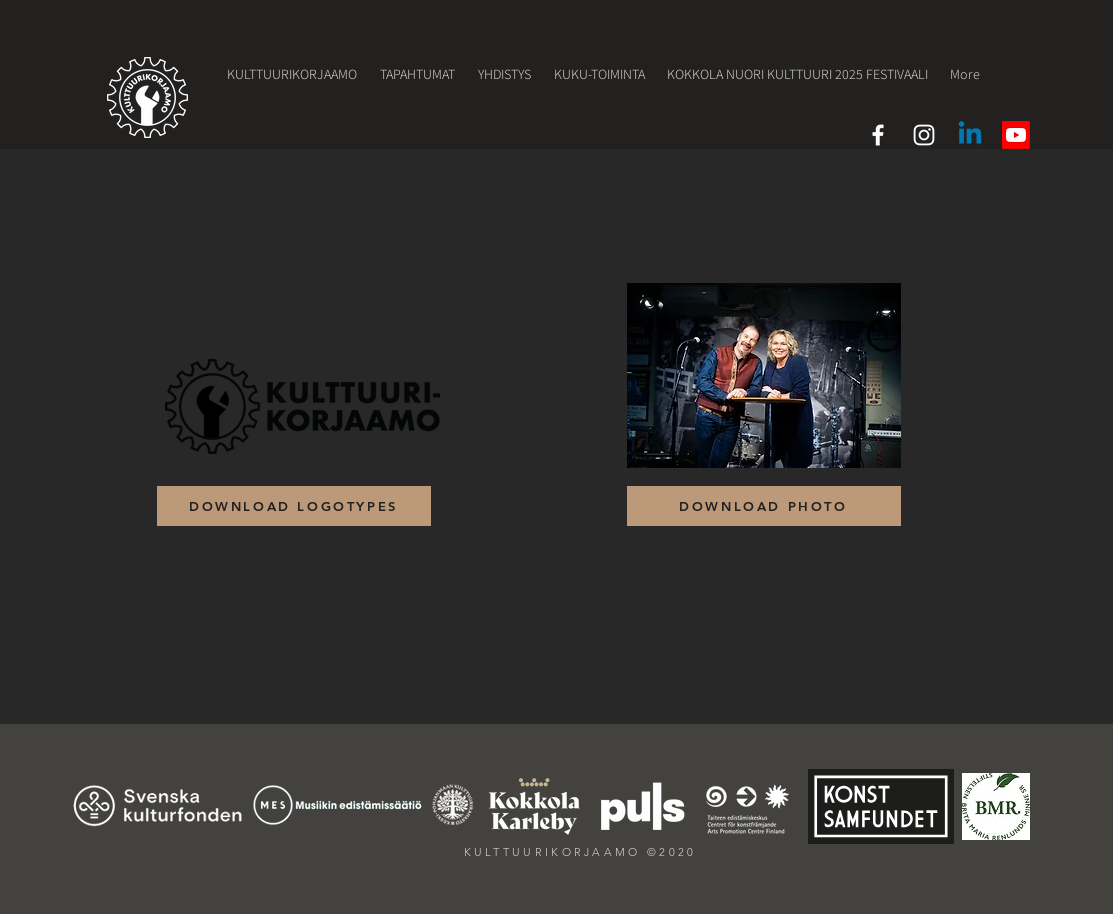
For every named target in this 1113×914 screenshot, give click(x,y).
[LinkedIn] (970, 135)
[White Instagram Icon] (924, 135)
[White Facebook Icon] (878, 135)
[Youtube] (1016, 135)
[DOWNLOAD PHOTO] (764, 506)
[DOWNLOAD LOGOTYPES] (294, 506)
